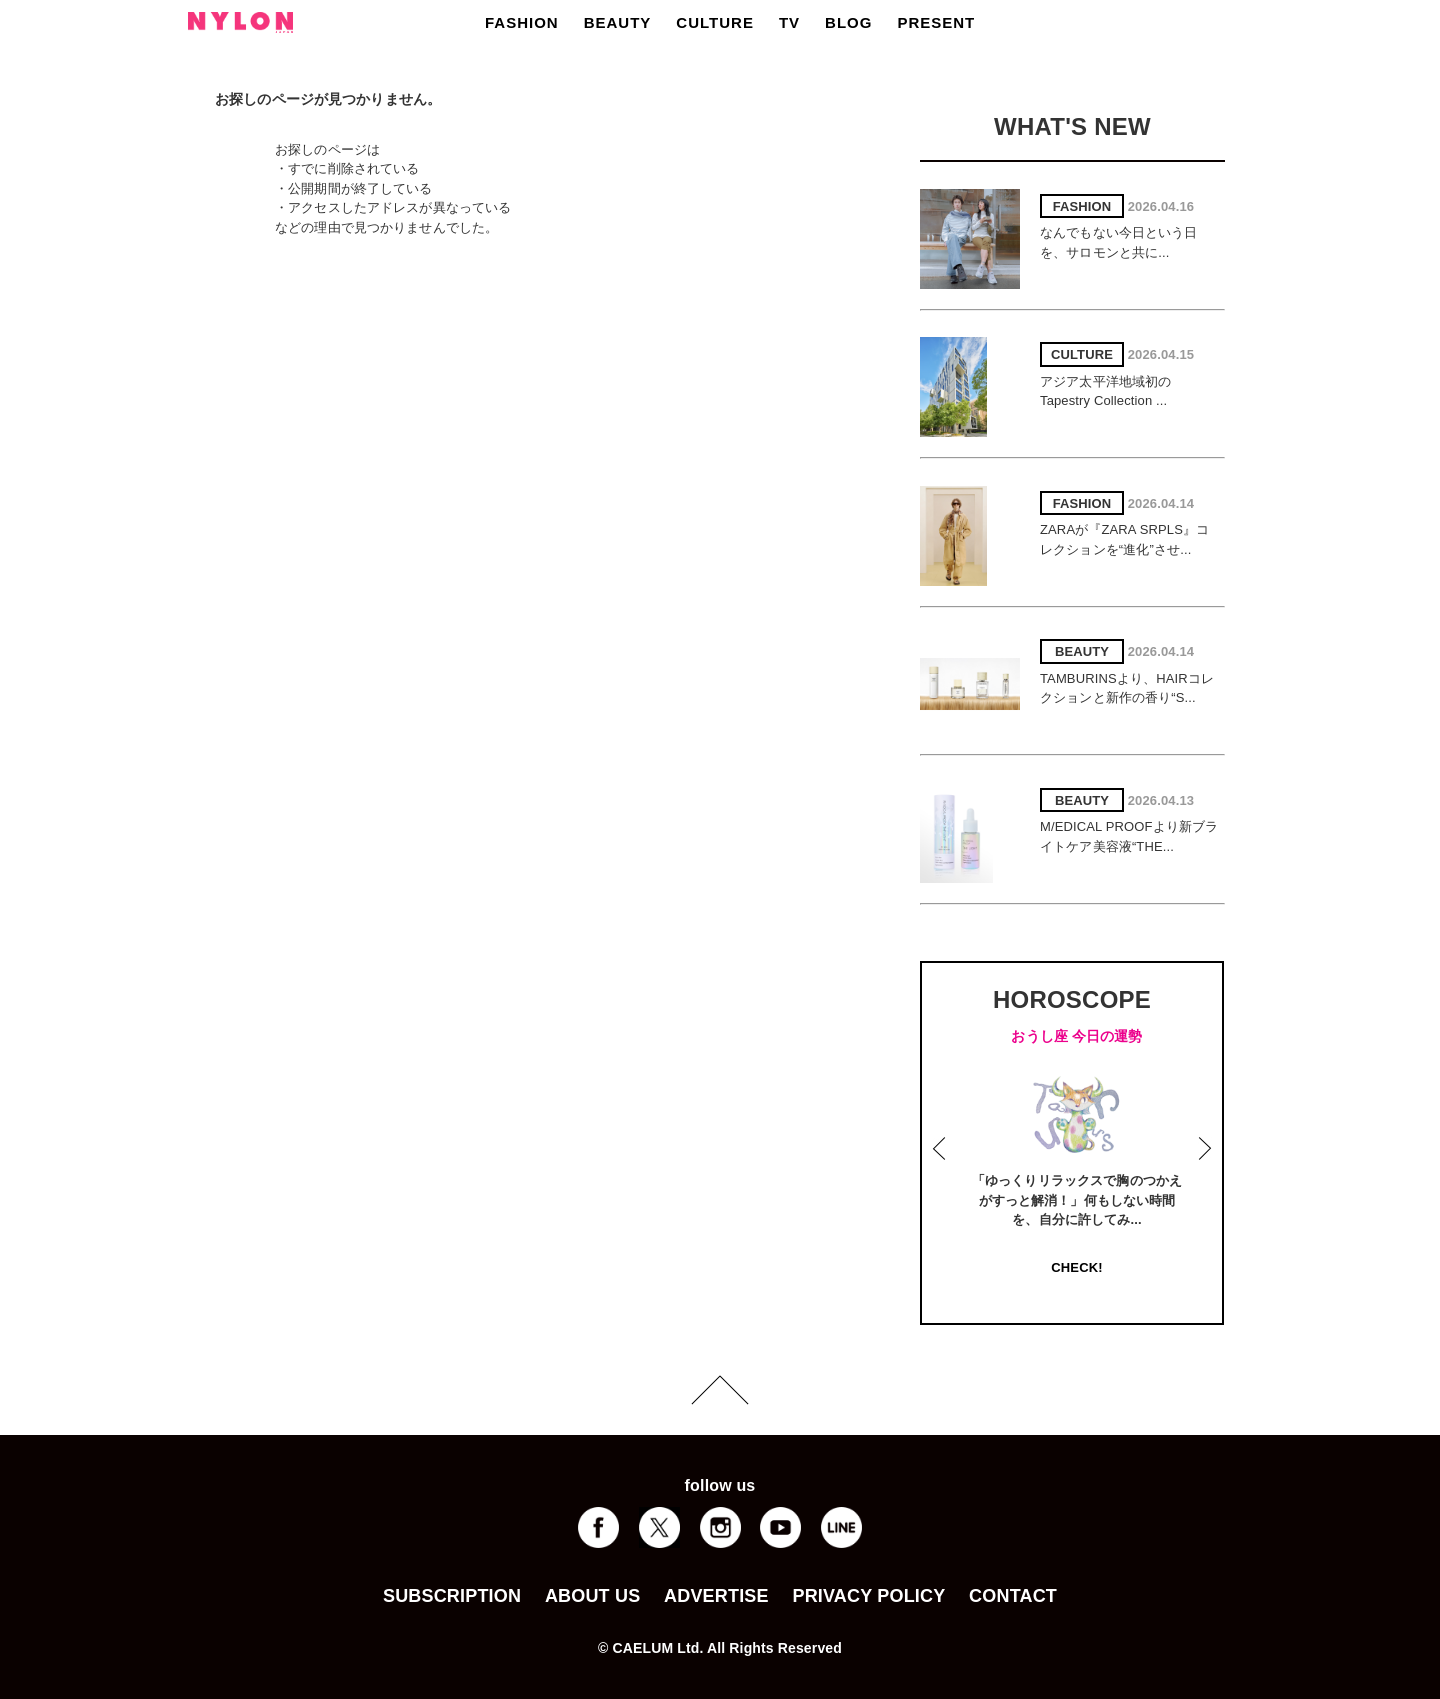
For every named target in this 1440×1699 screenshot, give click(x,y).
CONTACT (1013, 1596)
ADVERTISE (716, 1596)
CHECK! (1076, 1267)
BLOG (848, 22)
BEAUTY (618, 22)
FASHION (522, 22)
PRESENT (936, 22)
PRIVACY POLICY (868, 1596)
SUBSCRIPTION (452, 1596)
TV (789, 22)
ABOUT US (592, 1596)
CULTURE (715, 22)
